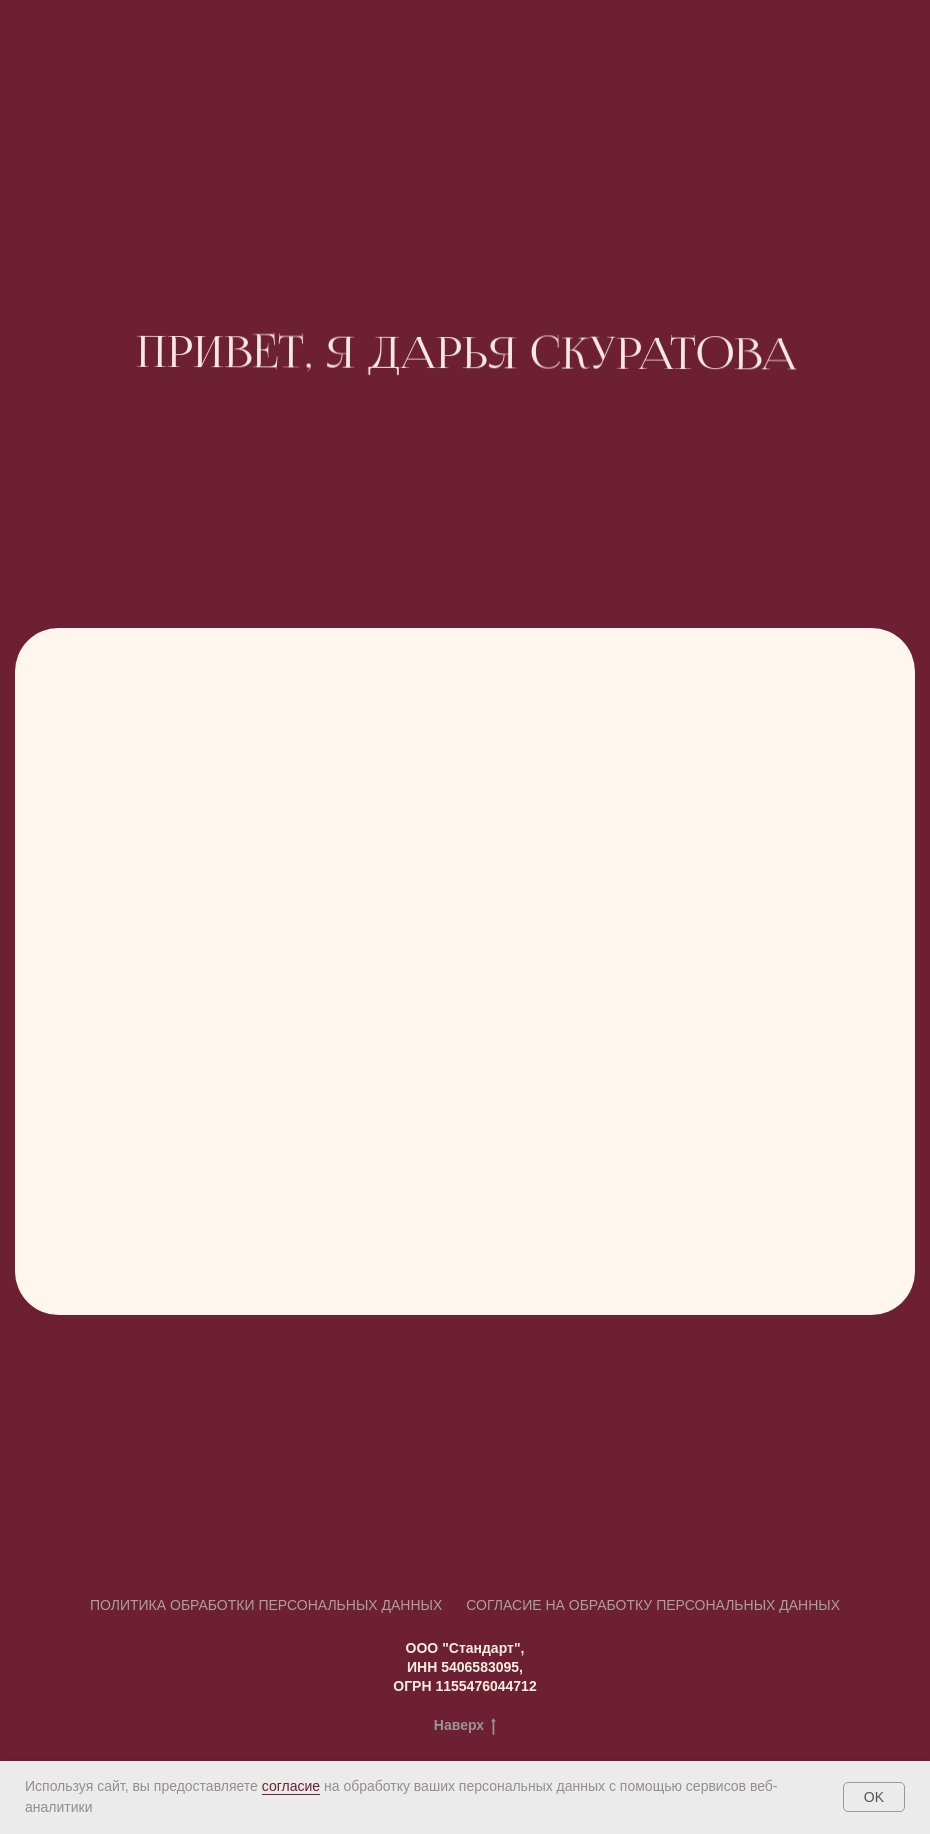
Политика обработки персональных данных (266, 1605)
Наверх (465, 1726)
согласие (291, 1786)
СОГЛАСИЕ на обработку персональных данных (653, 1605)
